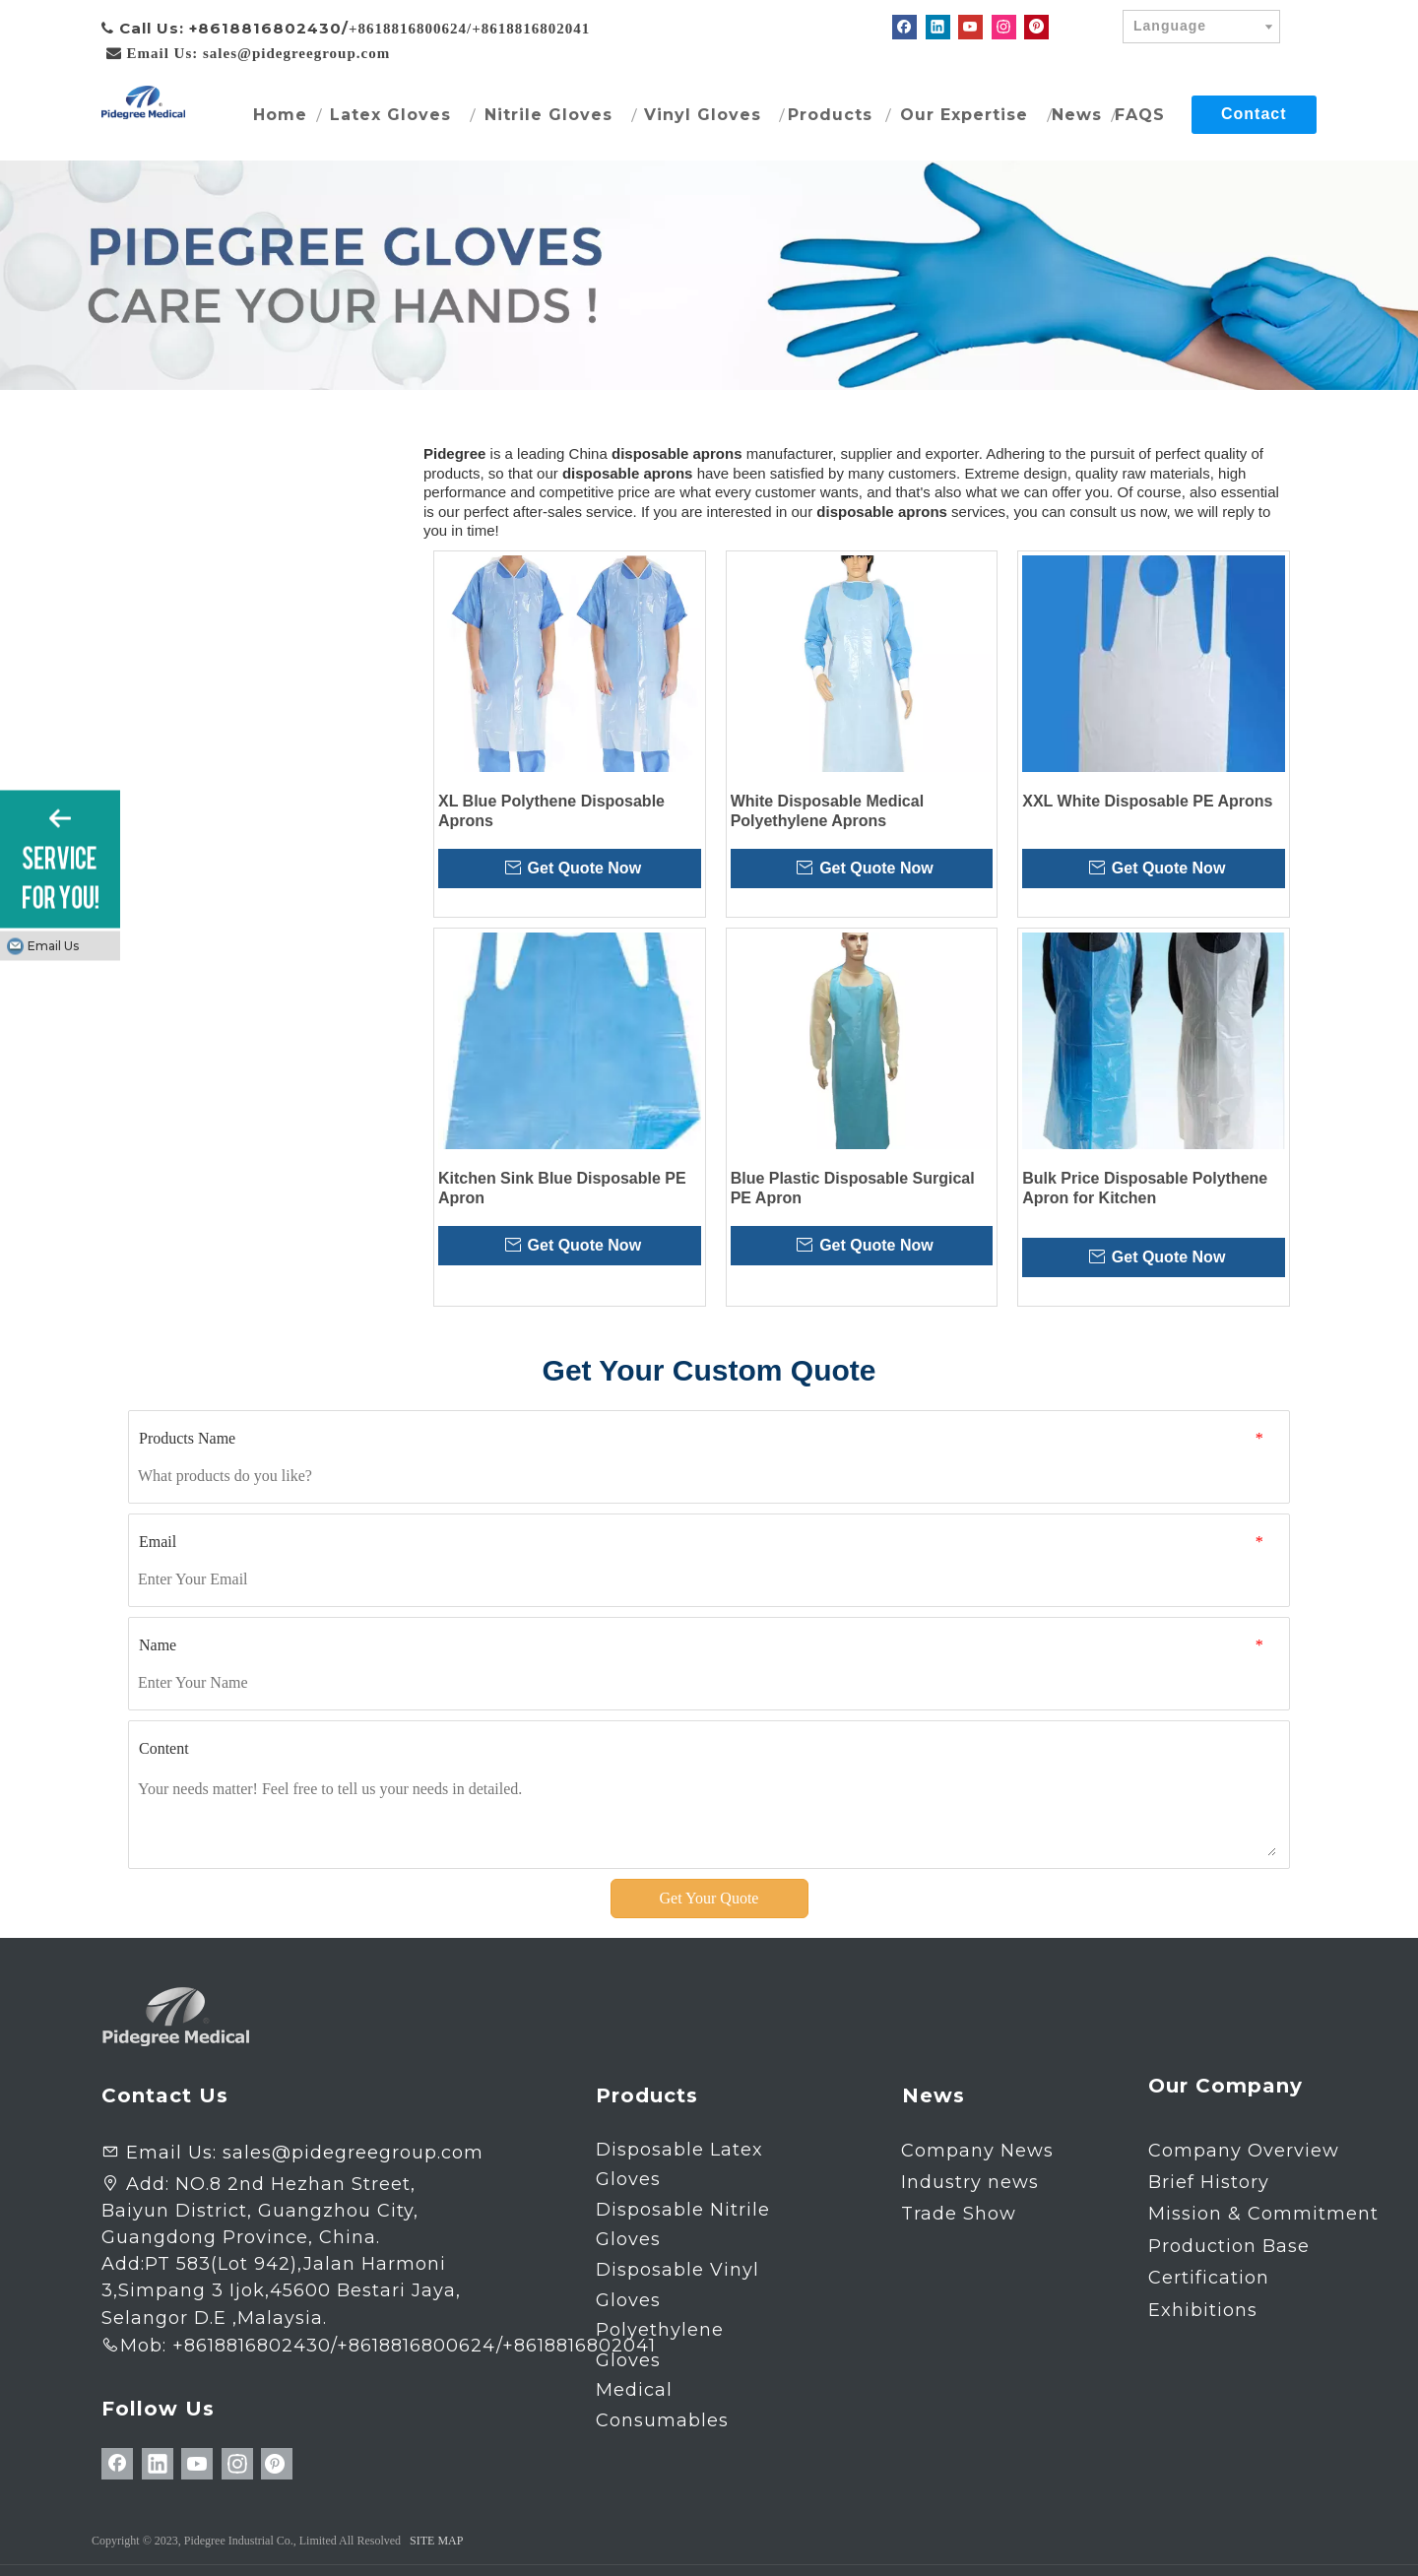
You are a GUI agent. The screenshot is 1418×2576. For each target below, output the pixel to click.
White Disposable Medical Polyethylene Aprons (827, 811)
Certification (1208, 2277)
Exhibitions (1202, 2310)
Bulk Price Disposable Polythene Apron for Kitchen (1144, 1188)
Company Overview (1243, 2150)
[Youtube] (970, 27)
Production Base (1229, 2246)
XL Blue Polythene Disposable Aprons (551, 811)
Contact (1254, 113)
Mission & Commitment (1263, 2213)
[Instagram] (1004, 27)
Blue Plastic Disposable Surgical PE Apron (853, 1188)
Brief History (1208, 2182)
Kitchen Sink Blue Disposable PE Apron (562, 1188)
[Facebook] (904, 27)
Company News (977, 2150)
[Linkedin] (938, 27)
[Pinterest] (1036, 27)
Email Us (53, 945)
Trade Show (958, 2213)
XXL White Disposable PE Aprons (1147, 801)
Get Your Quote (709, 1898)
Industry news (970, 2182)
